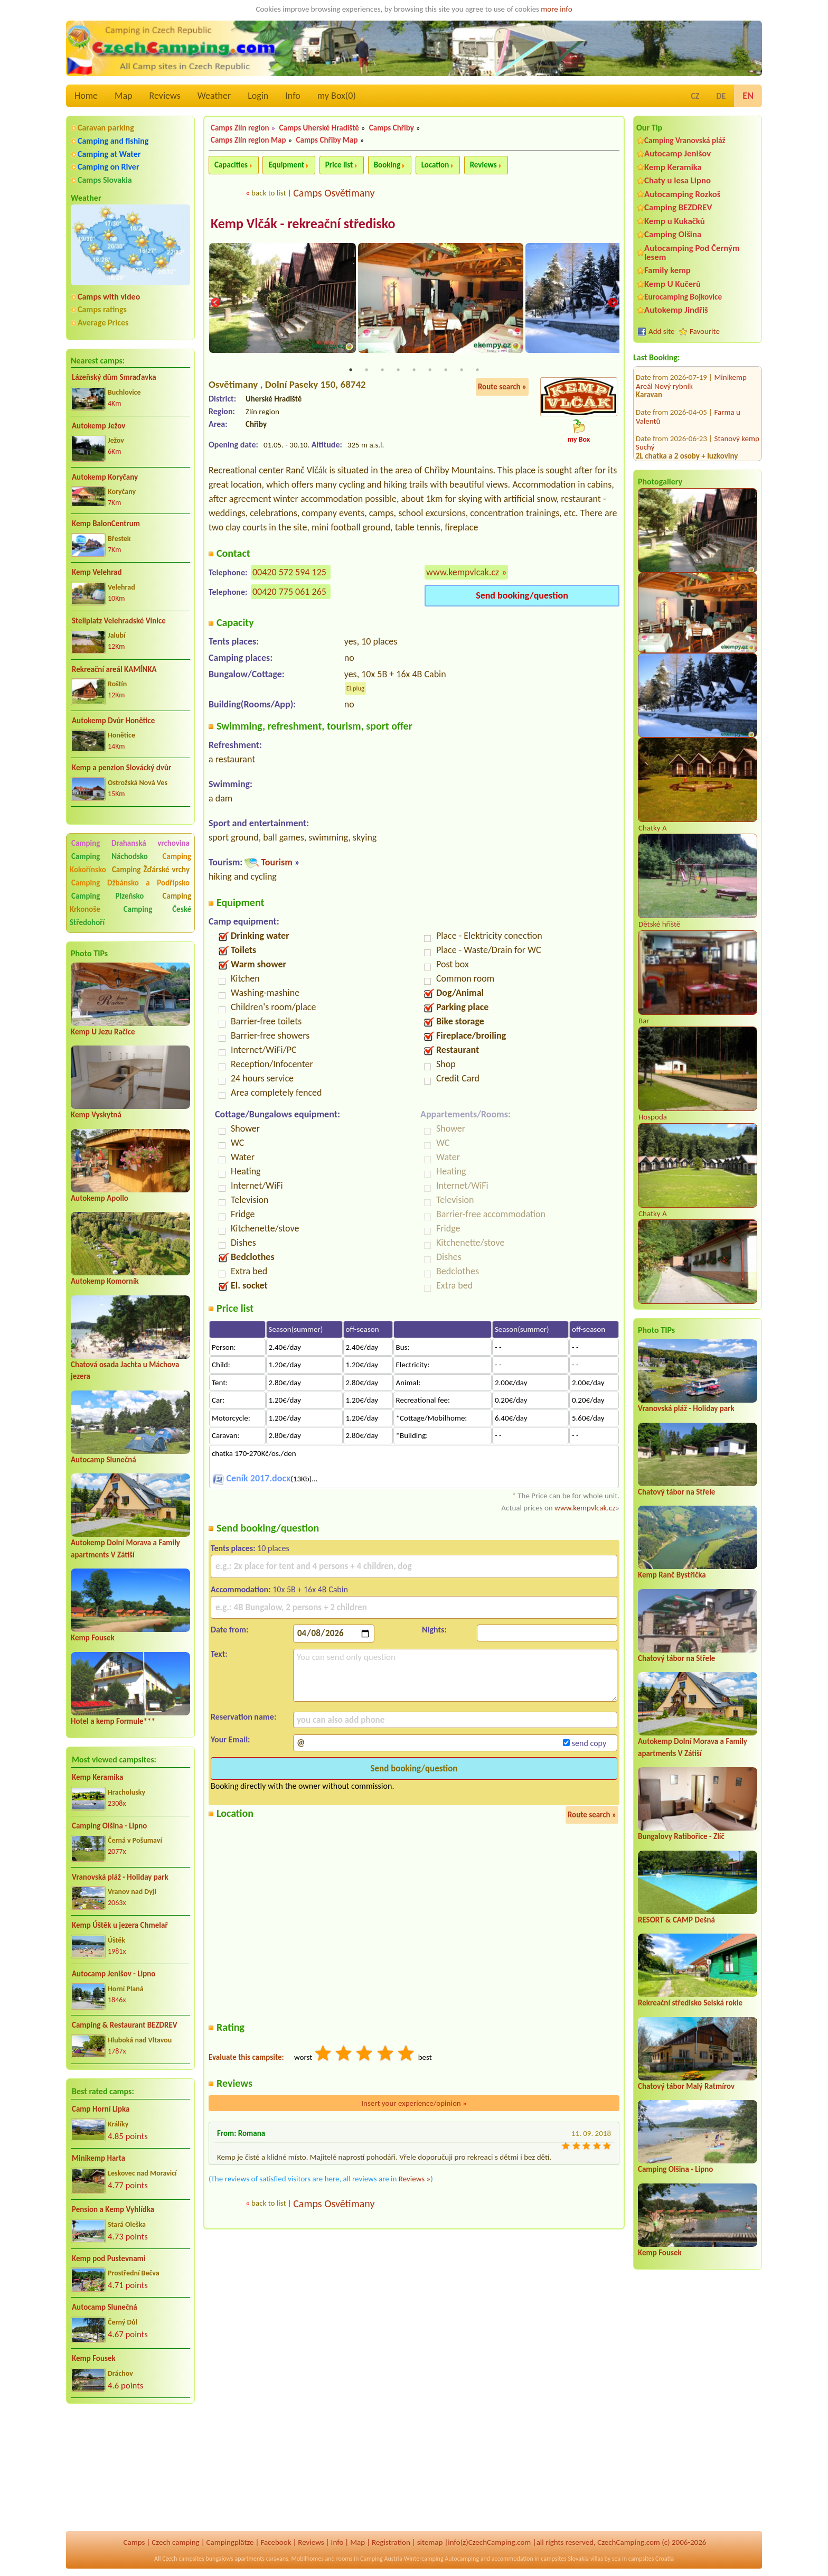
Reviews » (414, 2180)
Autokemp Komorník (105, 1281)
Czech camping (175, 2542)
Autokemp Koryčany (105, 477)
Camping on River (108, 167)
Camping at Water (109, 154)
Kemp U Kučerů (672, 284)
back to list (268, 193)
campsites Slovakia (565, 2558)
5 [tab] (414, 371)
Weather (214, 95)
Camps (134, 2542)
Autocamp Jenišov (677, 153)
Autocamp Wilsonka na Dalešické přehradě (691, 413)
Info (292, 95)
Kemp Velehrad (97, 572)
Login (258, 95)
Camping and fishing (113, 141)
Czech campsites (183, 2558)
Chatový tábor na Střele (676, 1492)
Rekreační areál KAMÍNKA (114, 669)
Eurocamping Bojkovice (683, 297)
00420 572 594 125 (289, 572)
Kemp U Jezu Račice (103, 1032)
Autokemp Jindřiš (676, 309)
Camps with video (109, 297)
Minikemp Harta (98, 2158)
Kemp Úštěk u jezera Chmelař (120, 1925)
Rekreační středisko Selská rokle (690, 2003)
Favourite (705, 331)
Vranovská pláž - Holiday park (120, 1877)
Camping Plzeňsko (107, 896)
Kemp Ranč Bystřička (672, 1575)
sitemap (430, 2542)
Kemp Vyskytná (96, 1114)
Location (435, 165)
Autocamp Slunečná (103, 1459)
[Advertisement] (130, 2469)
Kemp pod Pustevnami (108, 2258)
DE (721, 96)
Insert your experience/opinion (414, 2104)
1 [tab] (350, 371)
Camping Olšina (672, 234)
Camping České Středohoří (130, 915)
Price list (339, 165)
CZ (695, 96)
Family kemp (667, 270)
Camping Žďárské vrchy (151, 869)
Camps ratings (102, 309)
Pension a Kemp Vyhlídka (113, 2209)
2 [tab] (366, 371)
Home (86, 95)
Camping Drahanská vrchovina (130, 843)
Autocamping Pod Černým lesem (692, 252)
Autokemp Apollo (99, 1198)
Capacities (231, 165)
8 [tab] (461, 371)
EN (748, 95)
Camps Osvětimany (333, 192)
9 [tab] (477, 371)
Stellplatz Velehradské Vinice (119, 621)
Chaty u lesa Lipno (677, 180)
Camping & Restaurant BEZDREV (124, 2025)
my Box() (336, 95)
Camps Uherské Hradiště (319, 128)
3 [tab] (382, 371)
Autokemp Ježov (98, 426)
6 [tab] (430, 371)
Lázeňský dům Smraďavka (114, 377)
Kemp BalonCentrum (106, 523)
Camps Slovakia (105, 180)
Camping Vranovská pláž (685, 140)
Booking (387, 165)
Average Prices (103, 323)
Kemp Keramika (97, 1777)
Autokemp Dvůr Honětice (113, 720)
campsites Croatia (651, 2558)
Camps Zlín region (240, 128)
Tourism (276, 863)
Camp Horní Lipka (100, 2109)
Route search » (502, 388)
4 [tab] (398, 371)
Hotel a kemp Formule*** (113, 1721)
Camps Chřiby (391, 128)
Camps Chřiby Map (327, 140)
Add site (661, 331)
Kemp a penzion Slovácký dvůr (121, 767)
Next (612, 304)
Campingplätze (230, 2542)
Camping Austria (381, 2558)
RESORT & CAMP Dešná (676, 1920)
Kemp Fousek (93, 1637)
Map (123, 95)
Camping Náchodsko (109, 856)
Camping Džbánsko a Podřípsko (130, 883)
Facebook (275, 2542)
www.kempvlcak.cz (462, 572)
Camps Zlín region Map (248, 140)
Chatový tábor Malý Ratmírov (686, 2086)
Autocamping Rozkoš (682, 194)
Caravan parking (106, 128)
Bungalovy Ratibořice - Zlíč (681, 1836)
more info (556, 9)
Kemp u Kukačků (674, 221)
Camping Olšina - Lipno (109, 1826)
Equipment (286, 165)
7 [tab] (445, 371)
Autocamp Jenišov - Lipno (113, 1973)
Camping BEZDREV (678, 207)
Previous (215, 304)
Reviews (165, 95)
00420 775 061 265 (289, 592)
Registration (391, 2542)
